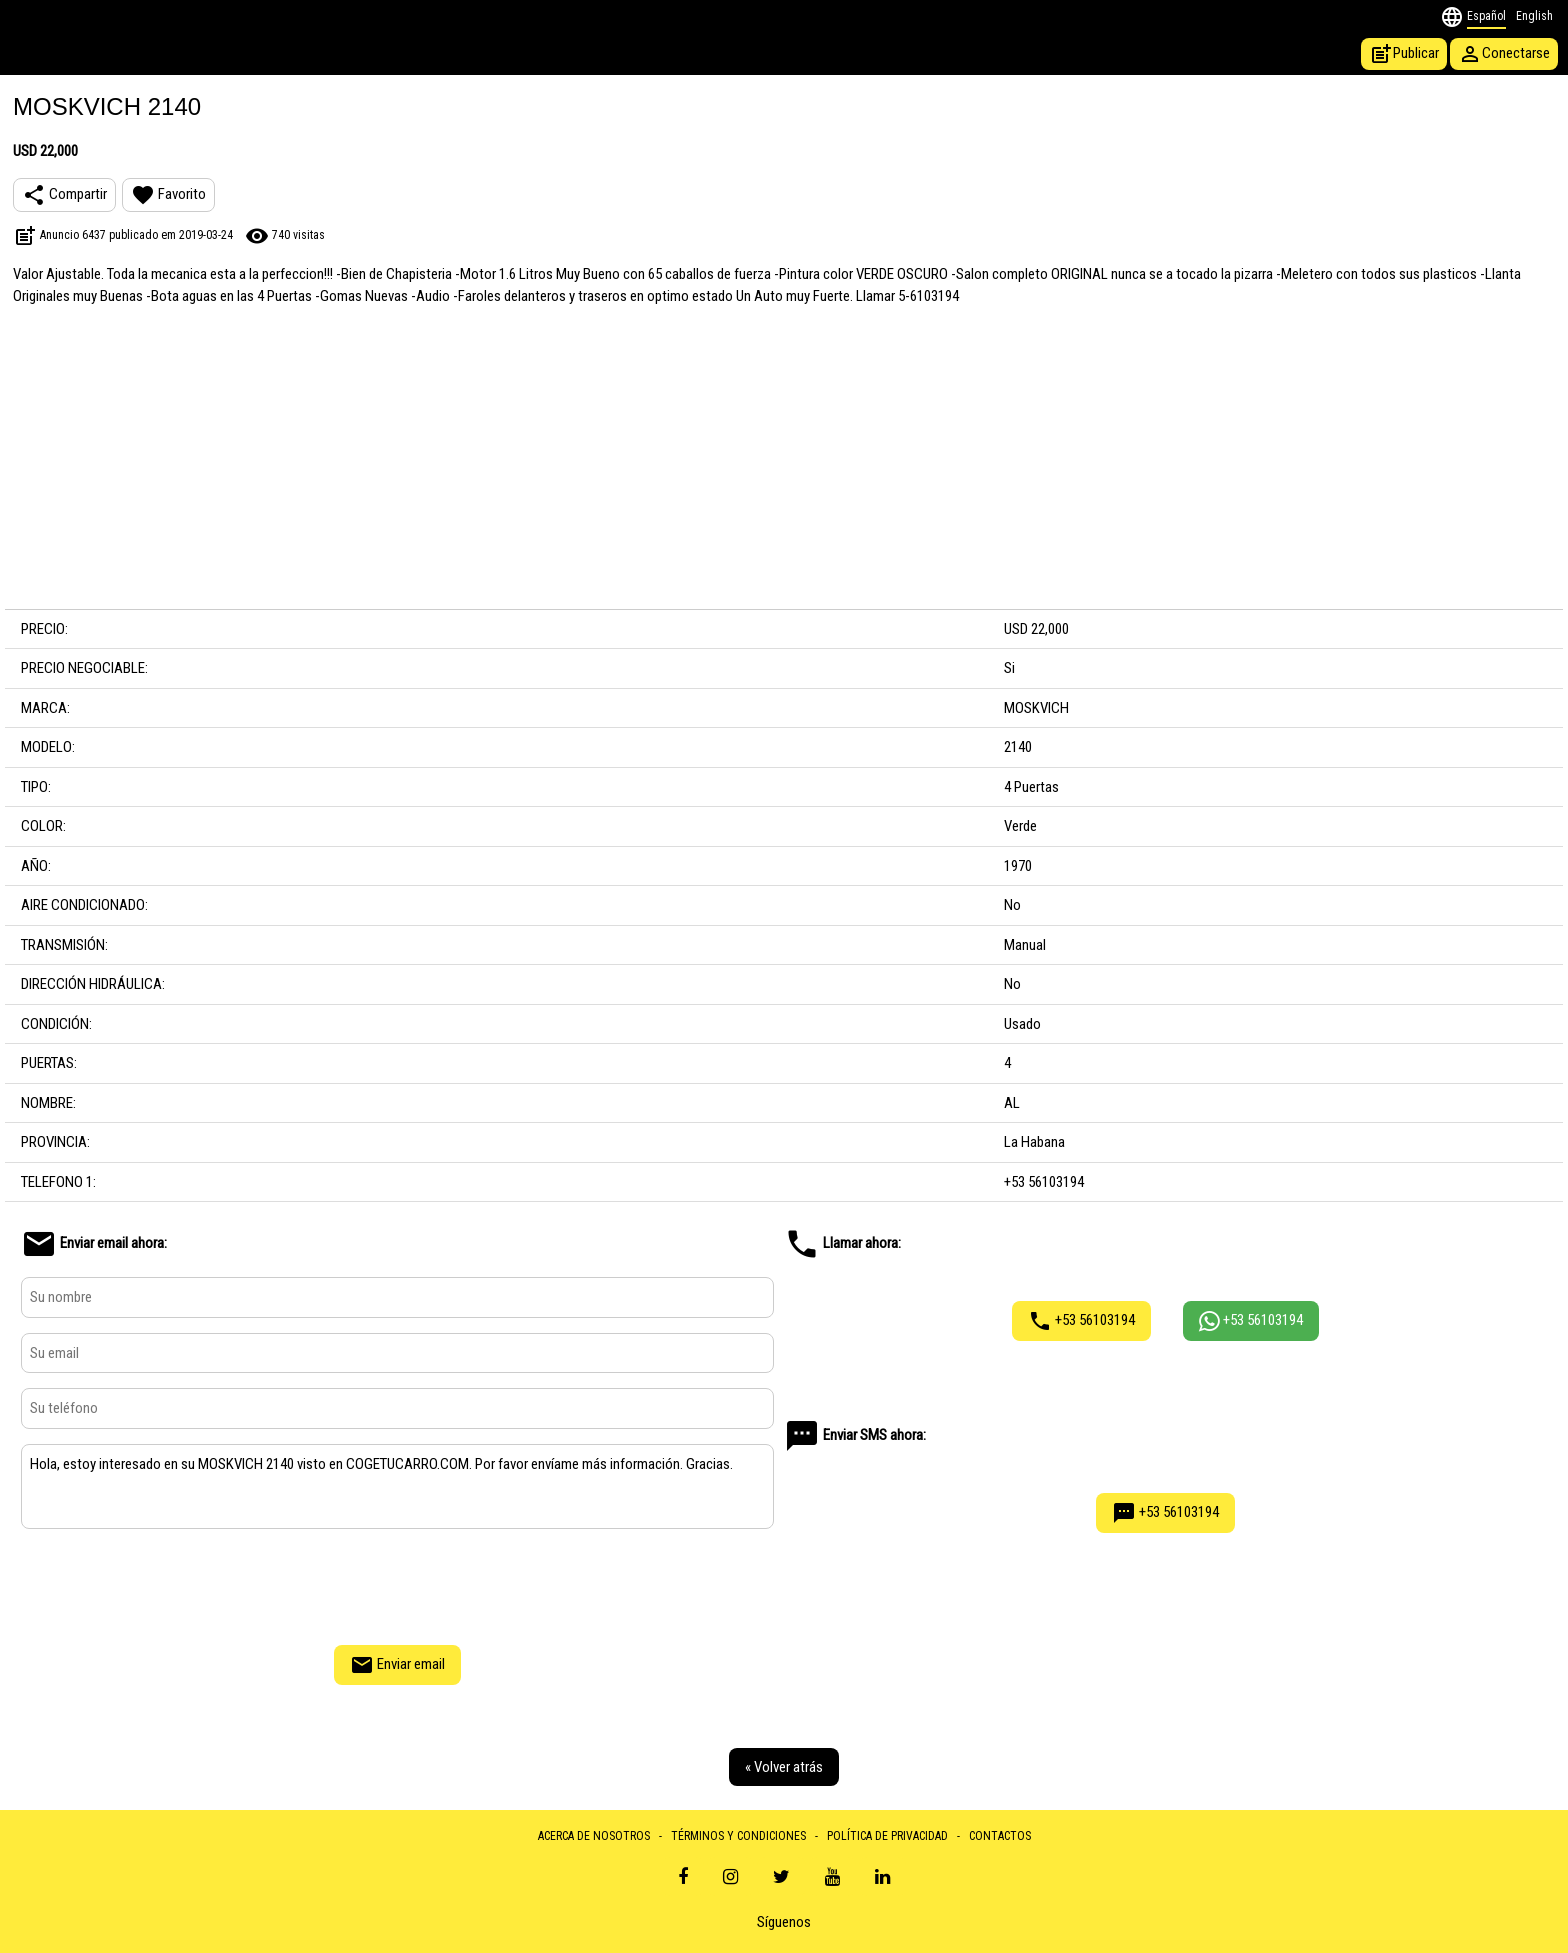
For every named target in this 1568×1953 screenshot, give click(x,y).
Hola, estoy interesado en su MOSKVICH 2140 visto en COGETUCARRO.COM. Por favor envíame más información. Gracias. (397, 1487)
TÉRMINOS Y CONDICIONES (738, 1836)
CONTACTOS (1000, 1836)
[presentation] (397, 1584)
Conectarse (1504, 54)
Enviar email (397, 1665)
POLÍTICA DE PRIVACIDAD (887, 1836)
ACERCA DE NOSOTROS (594, 1836)
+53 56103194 (1081, 1321)
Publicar (1404, 54)
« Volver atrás (784, 1767)
